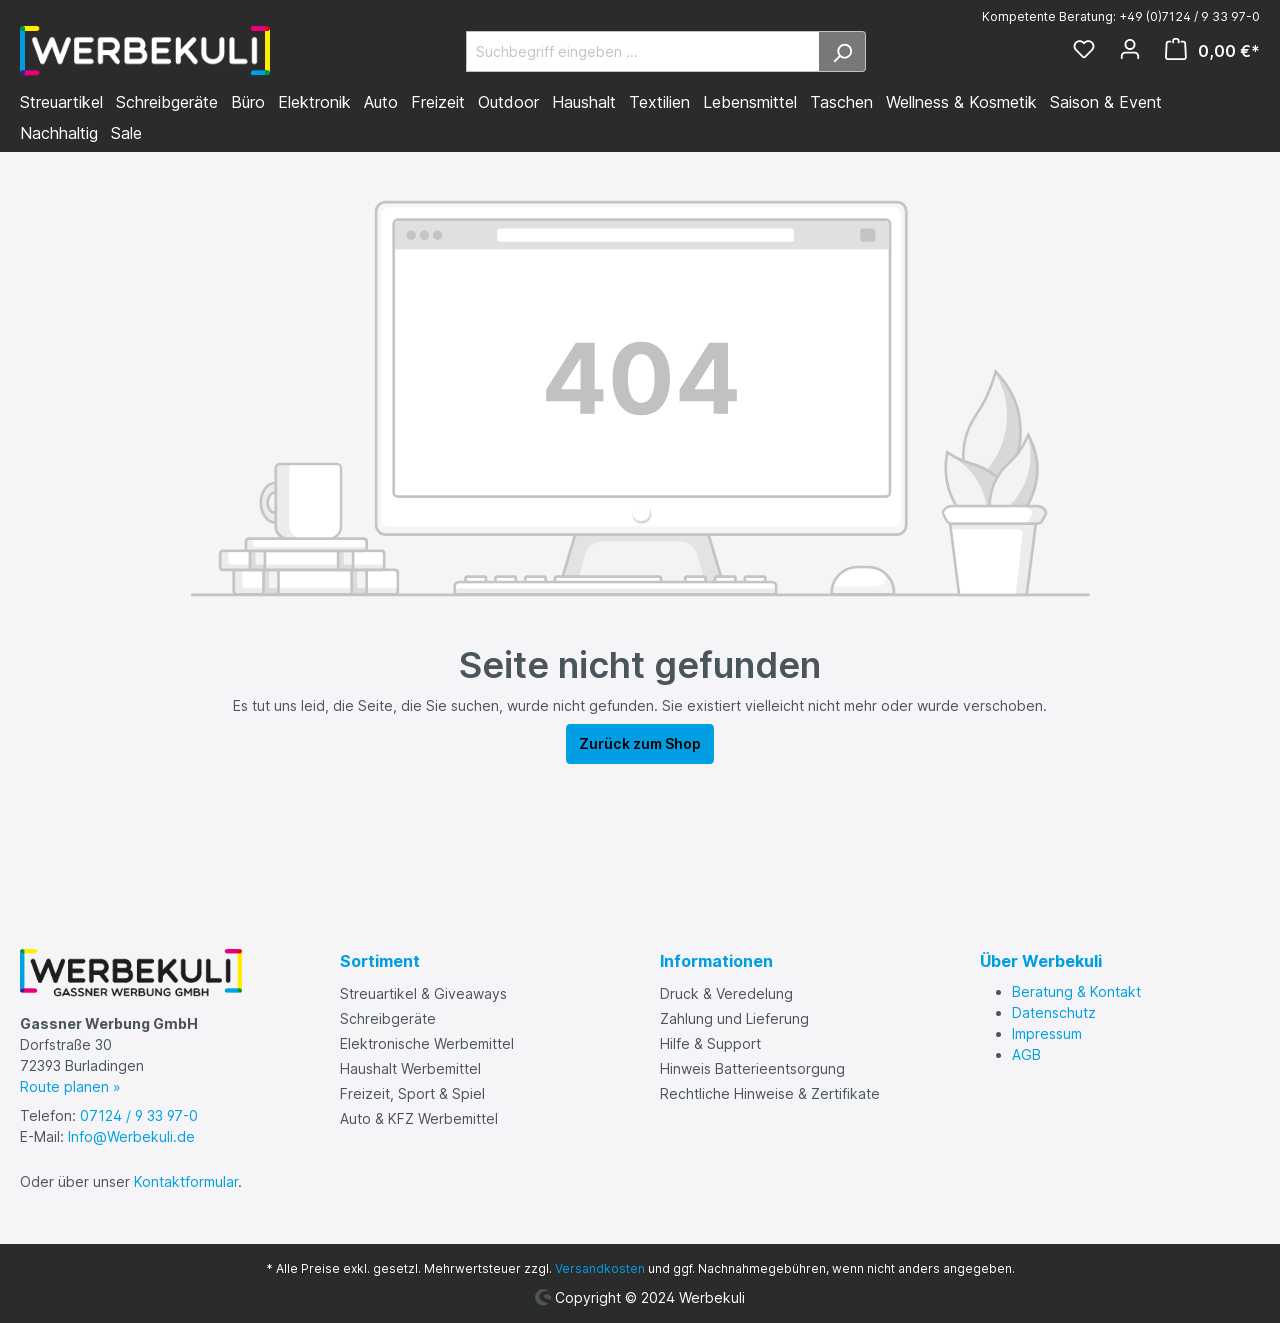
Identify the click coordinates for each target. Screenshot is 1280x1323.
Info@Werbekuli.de (131, 1136)
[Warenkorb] (1206, 51)
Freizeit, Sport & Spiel (412, 1093)
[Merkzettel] (1084, 51)
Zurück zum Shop (640, 743)
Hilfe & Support (710, 1043)
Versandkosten (600, 1268)
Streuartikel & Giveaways (423, 993)
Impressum (1047, 1033)
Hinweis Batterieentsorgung (752, 1068)
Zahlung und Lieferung (734, 1018)
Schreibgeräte (388, 1018)
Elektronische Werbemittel (427, 1043)
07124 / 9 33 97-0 (139, 1115)
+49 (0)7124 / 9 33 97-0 (1189, 16)
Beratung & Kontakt (1076, 991)
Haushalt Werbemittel (410, 1068)
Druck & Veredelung (726, 993)
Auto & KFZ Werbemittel (419, 1118)
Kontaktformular (186, 1181)
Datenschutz (1054, 1012)
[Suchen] (842, 51)
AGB (1026, 1054)
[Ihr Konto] (1130, 51)
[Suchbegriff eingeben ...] (643, 51)
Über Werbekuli (1041, 961)
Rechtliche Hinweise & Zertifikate (770, 1093)
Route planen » (70, 1086)
